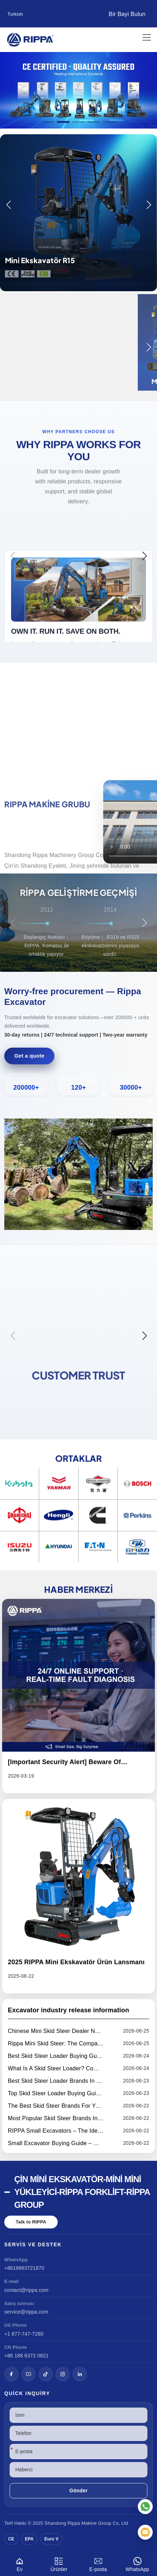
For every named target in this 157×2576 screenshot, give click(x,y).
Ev (19, 2563)
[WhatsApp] (145, 2506)
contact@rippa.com (26, 2290)
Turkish (15, 14)
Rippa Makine (82, 2523)
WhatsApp (137, 2563)
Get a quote (29, 1056)
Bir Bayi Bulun (127, 14)
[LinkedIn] (80, 2374)
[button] (48, 122)
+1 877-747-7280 (23, 2334)
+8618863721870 (24, 2268)
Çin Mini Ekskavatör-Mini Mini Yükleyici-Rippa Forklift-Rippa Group (82, 2192)
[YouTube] (28, 2374)
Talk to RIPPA (31, 2222)
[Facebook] (11, 2374)
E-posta (98, 2563)
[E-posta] (145, 2532)
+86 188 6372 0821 (26, 2355)
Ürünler (58, 2563)
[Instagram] (63, 2374)
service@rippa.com (26, 2312)
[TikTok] (45, 2374)
